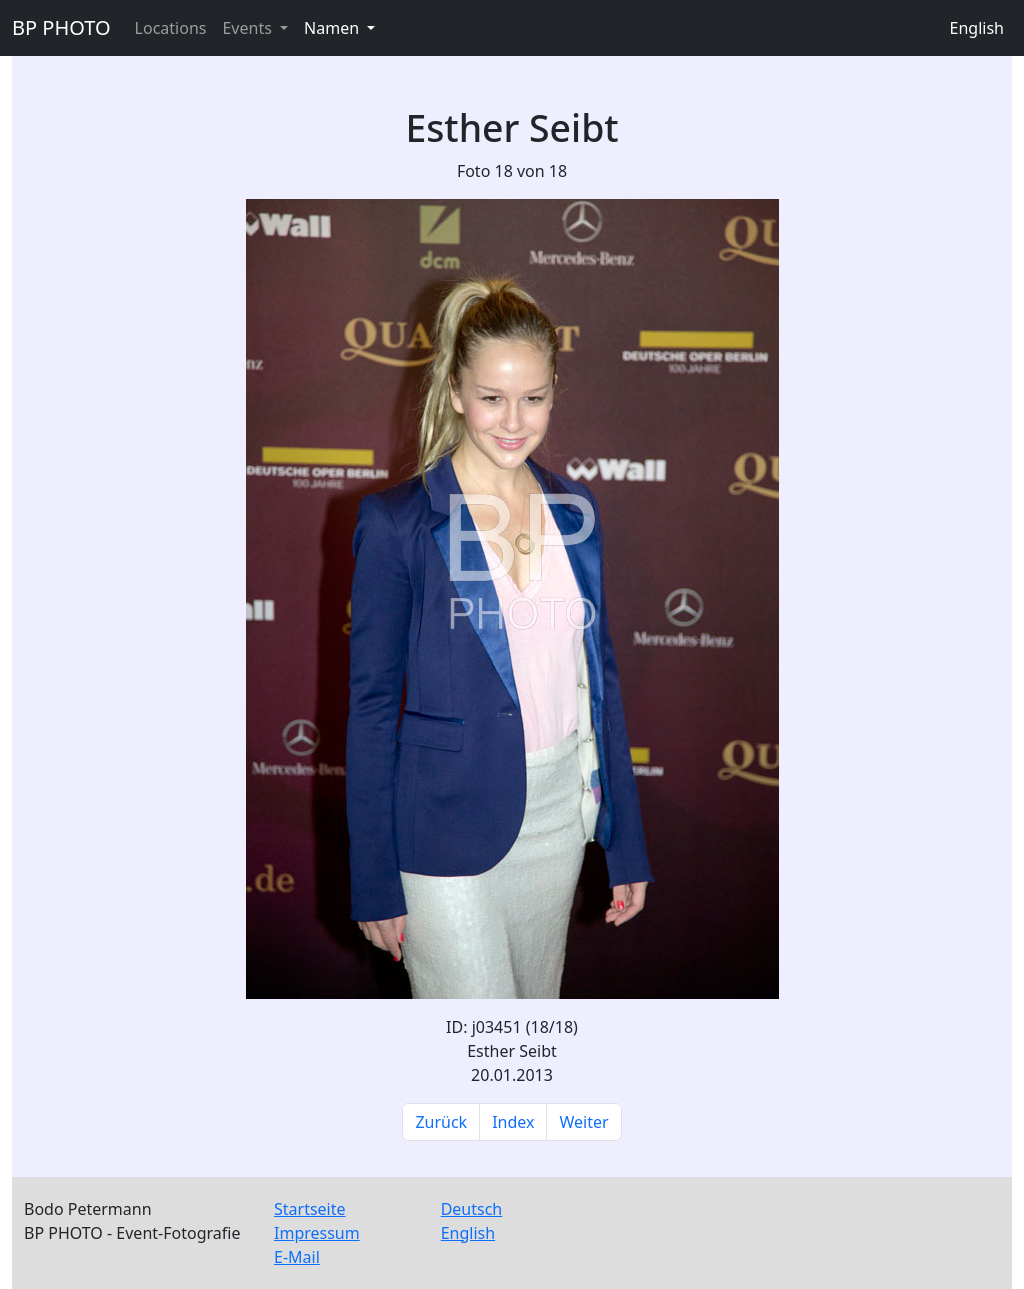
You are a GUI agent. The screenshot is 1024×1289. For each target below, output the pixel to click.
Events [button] (249, 28)
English (977, 28)
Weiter (583, 1122)
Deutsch (472, 1209)
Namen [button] (333, 28)
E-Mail (297, 1257)
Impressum (317, 1233)
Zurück (441, 1122)
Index (513, 1122)
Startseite (310, 1209)
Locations (171, 28)
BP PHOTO (61, 27)
